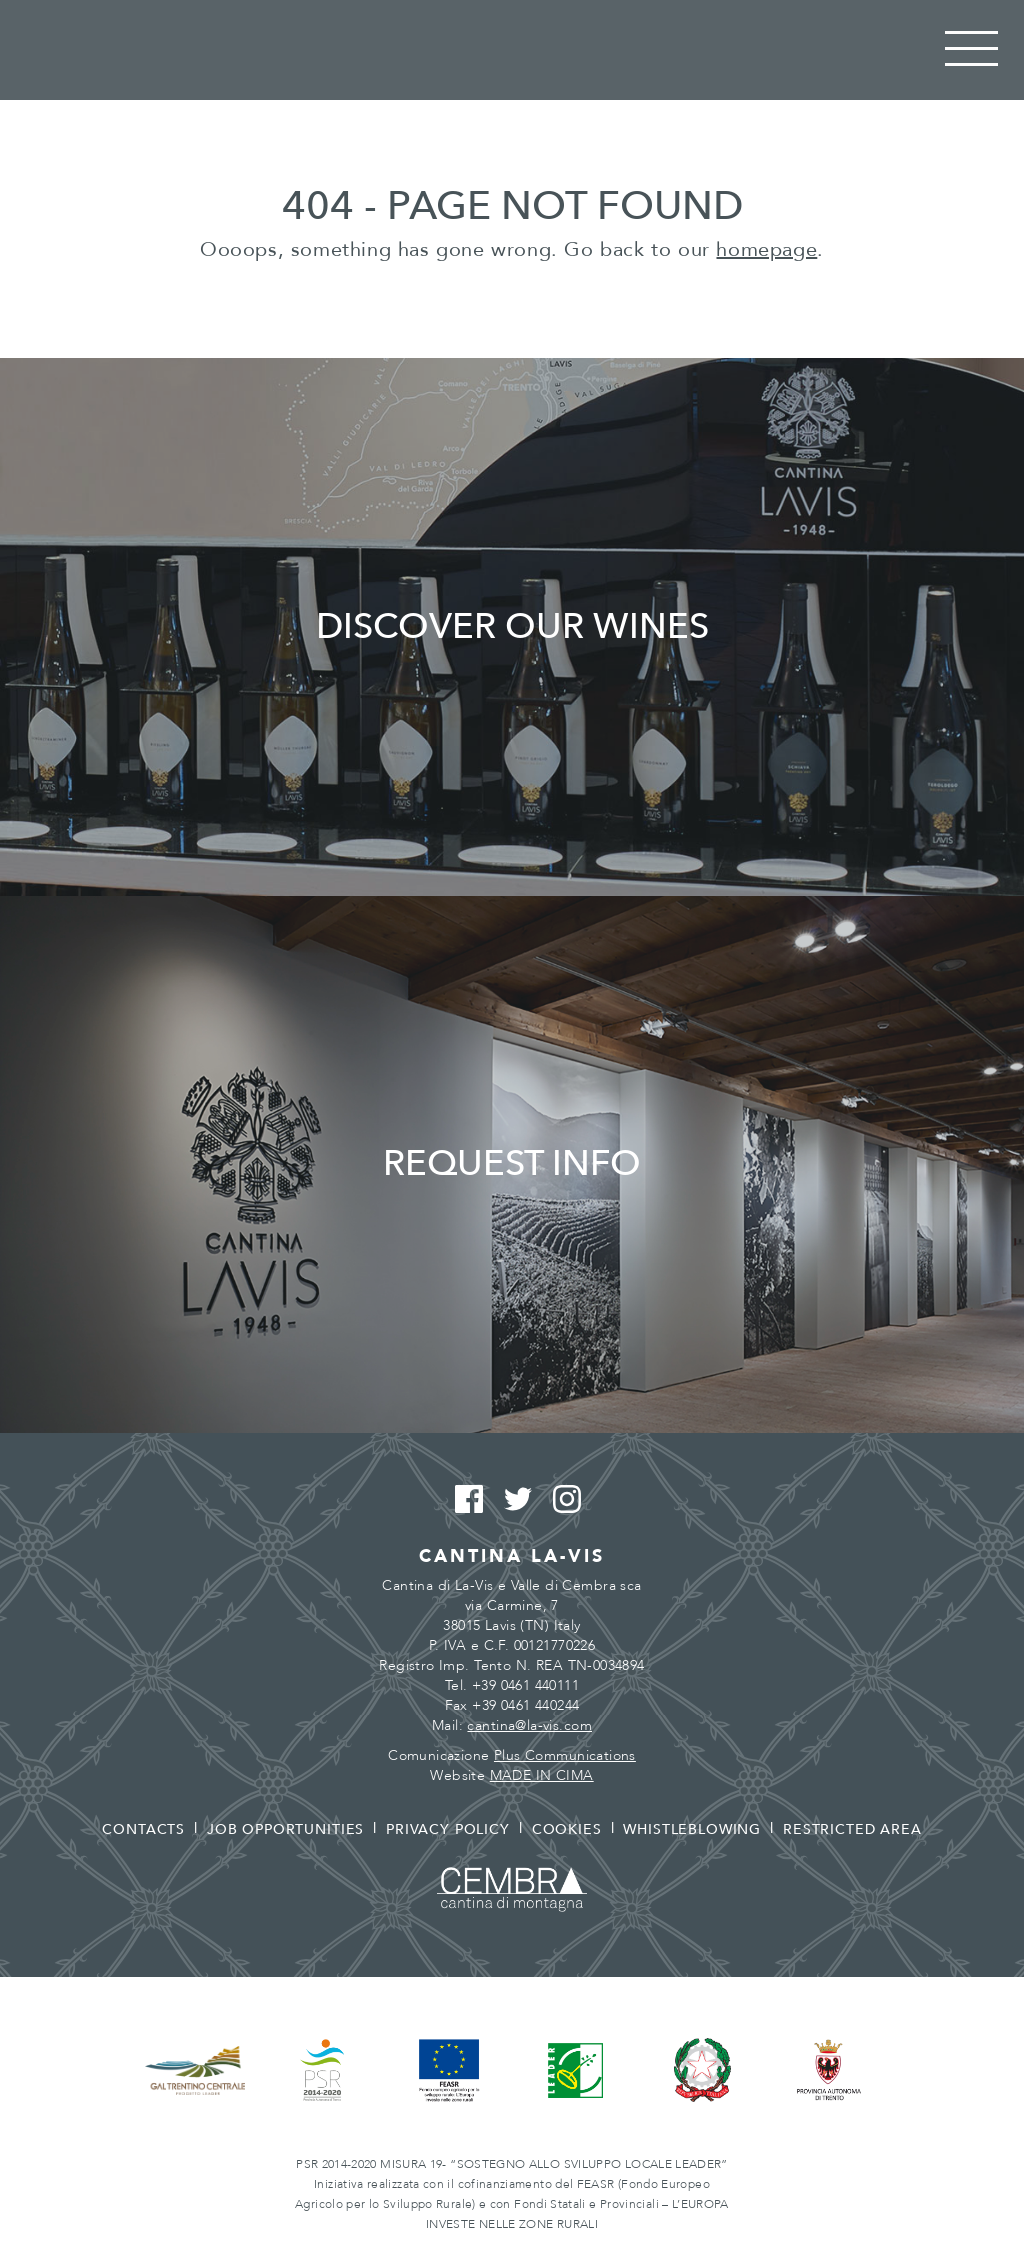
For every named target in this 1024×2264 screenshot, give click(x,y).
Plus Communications (565, 1755)
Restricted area (852, 1829)
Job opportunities (285, 1829)
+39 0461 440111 (525, 1685)
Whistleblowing (692, 1829)
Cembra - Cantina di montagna (512, 1889)
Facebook (463, 1500)
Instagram (561, 1500)
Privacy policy (448, 1829)
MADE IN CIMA (542, 1775)
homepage (766, 249)
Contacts (143, 1829)
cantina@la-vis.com (529, 1725)
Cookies (567, 1829)
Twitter (512, 1500)
